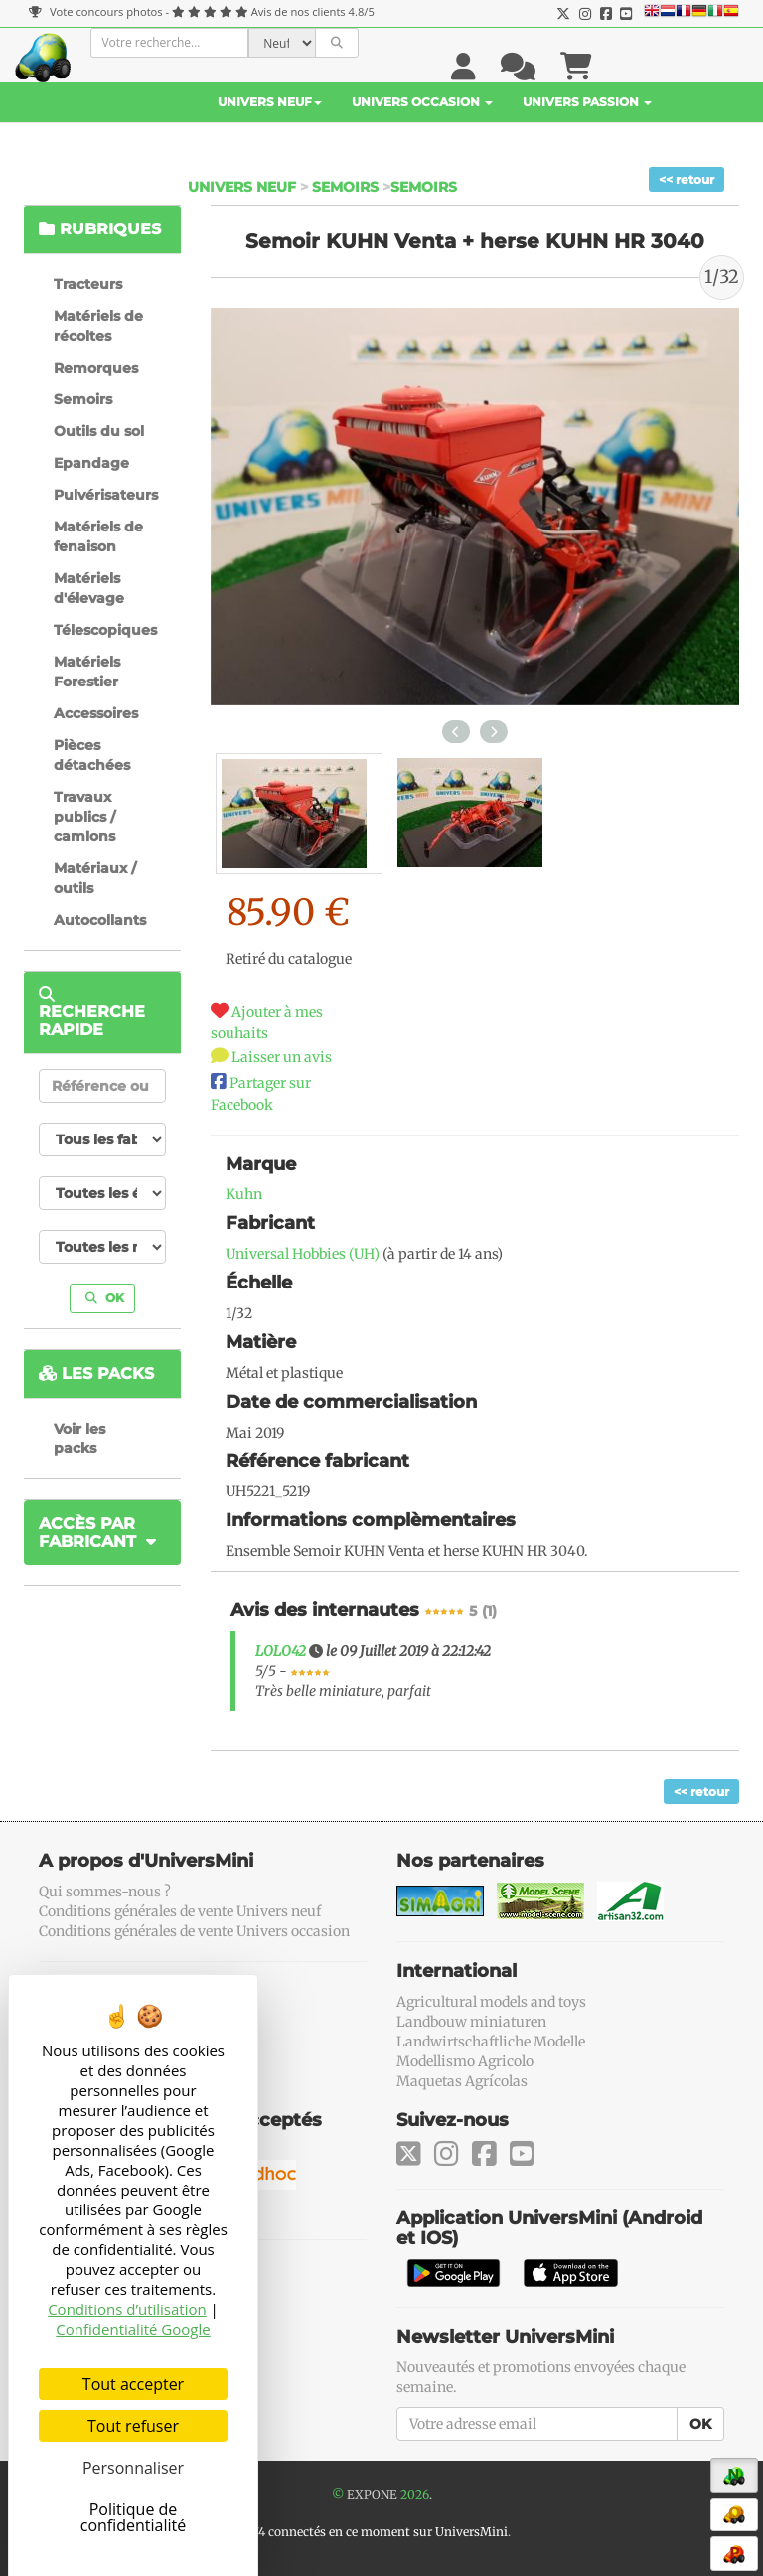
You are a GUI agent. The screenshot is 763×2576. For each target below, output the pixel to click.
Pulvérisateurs (106, 495)
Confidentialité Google (133, 2329)
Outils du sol (99, 431)
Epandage (91, 463)
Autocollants (100, 920)
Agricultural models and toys (491, 2002)
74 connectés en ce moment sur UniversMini (380, 2531)
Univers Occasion (422, 101)
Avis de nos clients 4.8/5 (313, 11)
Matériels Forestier (87, 671)
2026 (414, 2494)
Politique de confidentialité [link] (133, 2517)
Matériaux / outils (95, 878)
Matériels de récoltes (98, 326)
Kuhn (244, 1194)
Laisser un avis (281, 1057)
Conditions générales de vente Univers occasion (194, 1931)
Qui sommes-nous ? (105, 1891)
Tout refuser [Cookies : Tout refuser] (133, 2426)
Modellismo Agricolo (465, 2061)
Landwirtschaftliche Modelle (490, 2041)
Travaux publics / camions (84, 816)
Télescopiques (105, 630)
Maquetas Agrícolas (462, 2081)
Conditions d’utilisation (127, 2309)
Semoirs (345, 187)
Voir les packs (79, 1438)
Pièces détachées (92, 755)
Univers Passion (587, 101)
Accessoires (96, 713)
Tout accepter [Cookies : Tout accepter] (133, 2384)
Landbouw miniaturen (471, 2022)
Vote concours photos (96, 11)
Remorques (96, 368)
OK (104, 1297)
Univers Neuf (270, 101)
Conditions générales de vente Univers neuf (180, 1911)
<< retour (686, 179)
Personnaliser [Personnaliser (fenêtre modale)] (133, 2468)
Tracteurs (88, 284)
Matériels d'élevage (89, 588)
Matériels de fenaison (98, 536)
